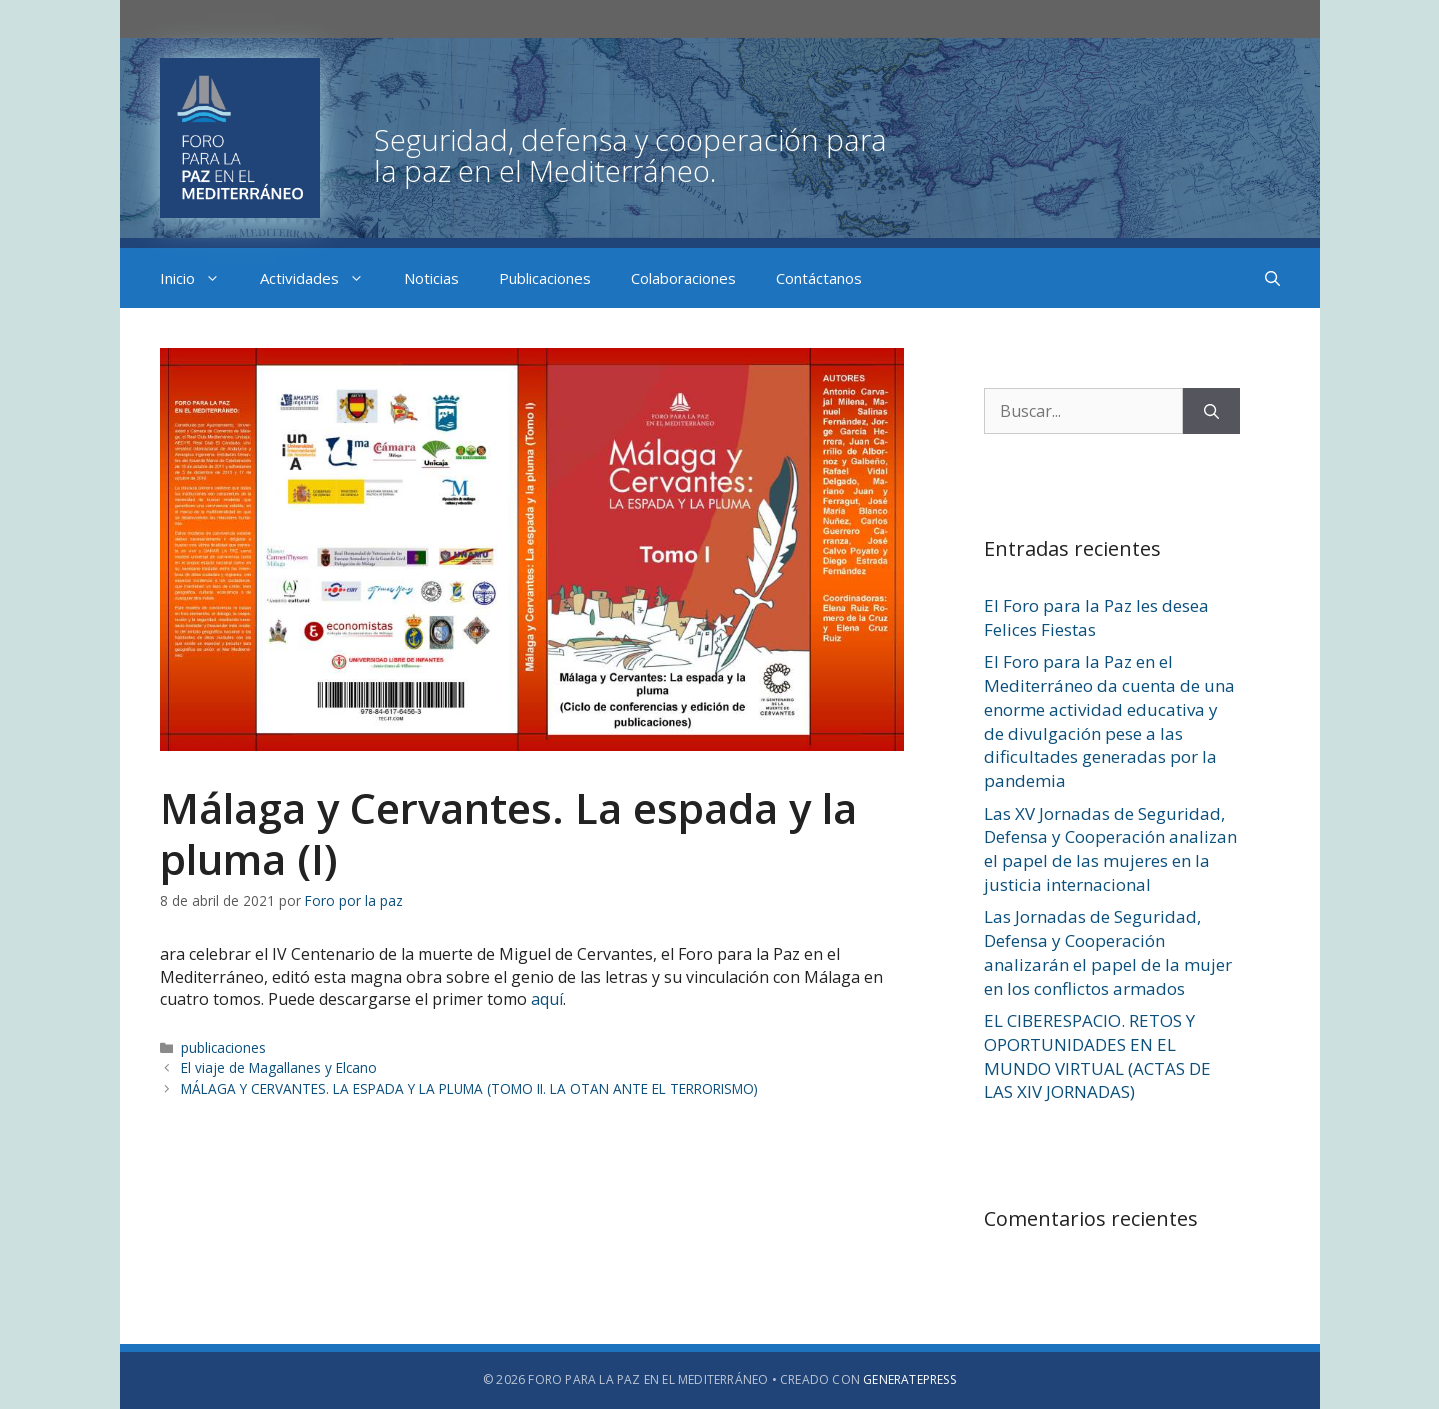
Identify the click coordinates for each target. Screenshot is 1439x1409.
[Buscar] (1211, 411)
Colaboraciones (683, 278)
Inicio (200, 278)
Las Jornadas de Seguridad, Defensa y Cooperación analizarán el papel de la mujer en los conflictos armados (1108, 952)
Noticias (431, 278)
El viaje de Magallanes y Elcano (279, 1067)
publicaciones (223, 1047)
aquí (547, 999)
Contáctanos (819, 278)
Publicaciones (545, 278)
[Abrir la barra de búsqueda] (1272, 278)
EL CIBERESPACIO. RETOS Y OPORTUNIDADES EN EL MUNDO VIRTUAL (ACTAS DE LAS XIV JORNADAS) (1097, 1056)
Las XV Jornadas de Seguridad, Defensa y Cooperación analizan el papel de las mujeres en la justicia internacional (1110, 849)
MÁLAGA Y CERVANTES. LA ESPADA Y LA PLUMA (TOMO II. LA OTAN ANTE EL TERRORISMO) (469, 1088)
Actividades (322, 278)
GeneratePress (909, 1379)
